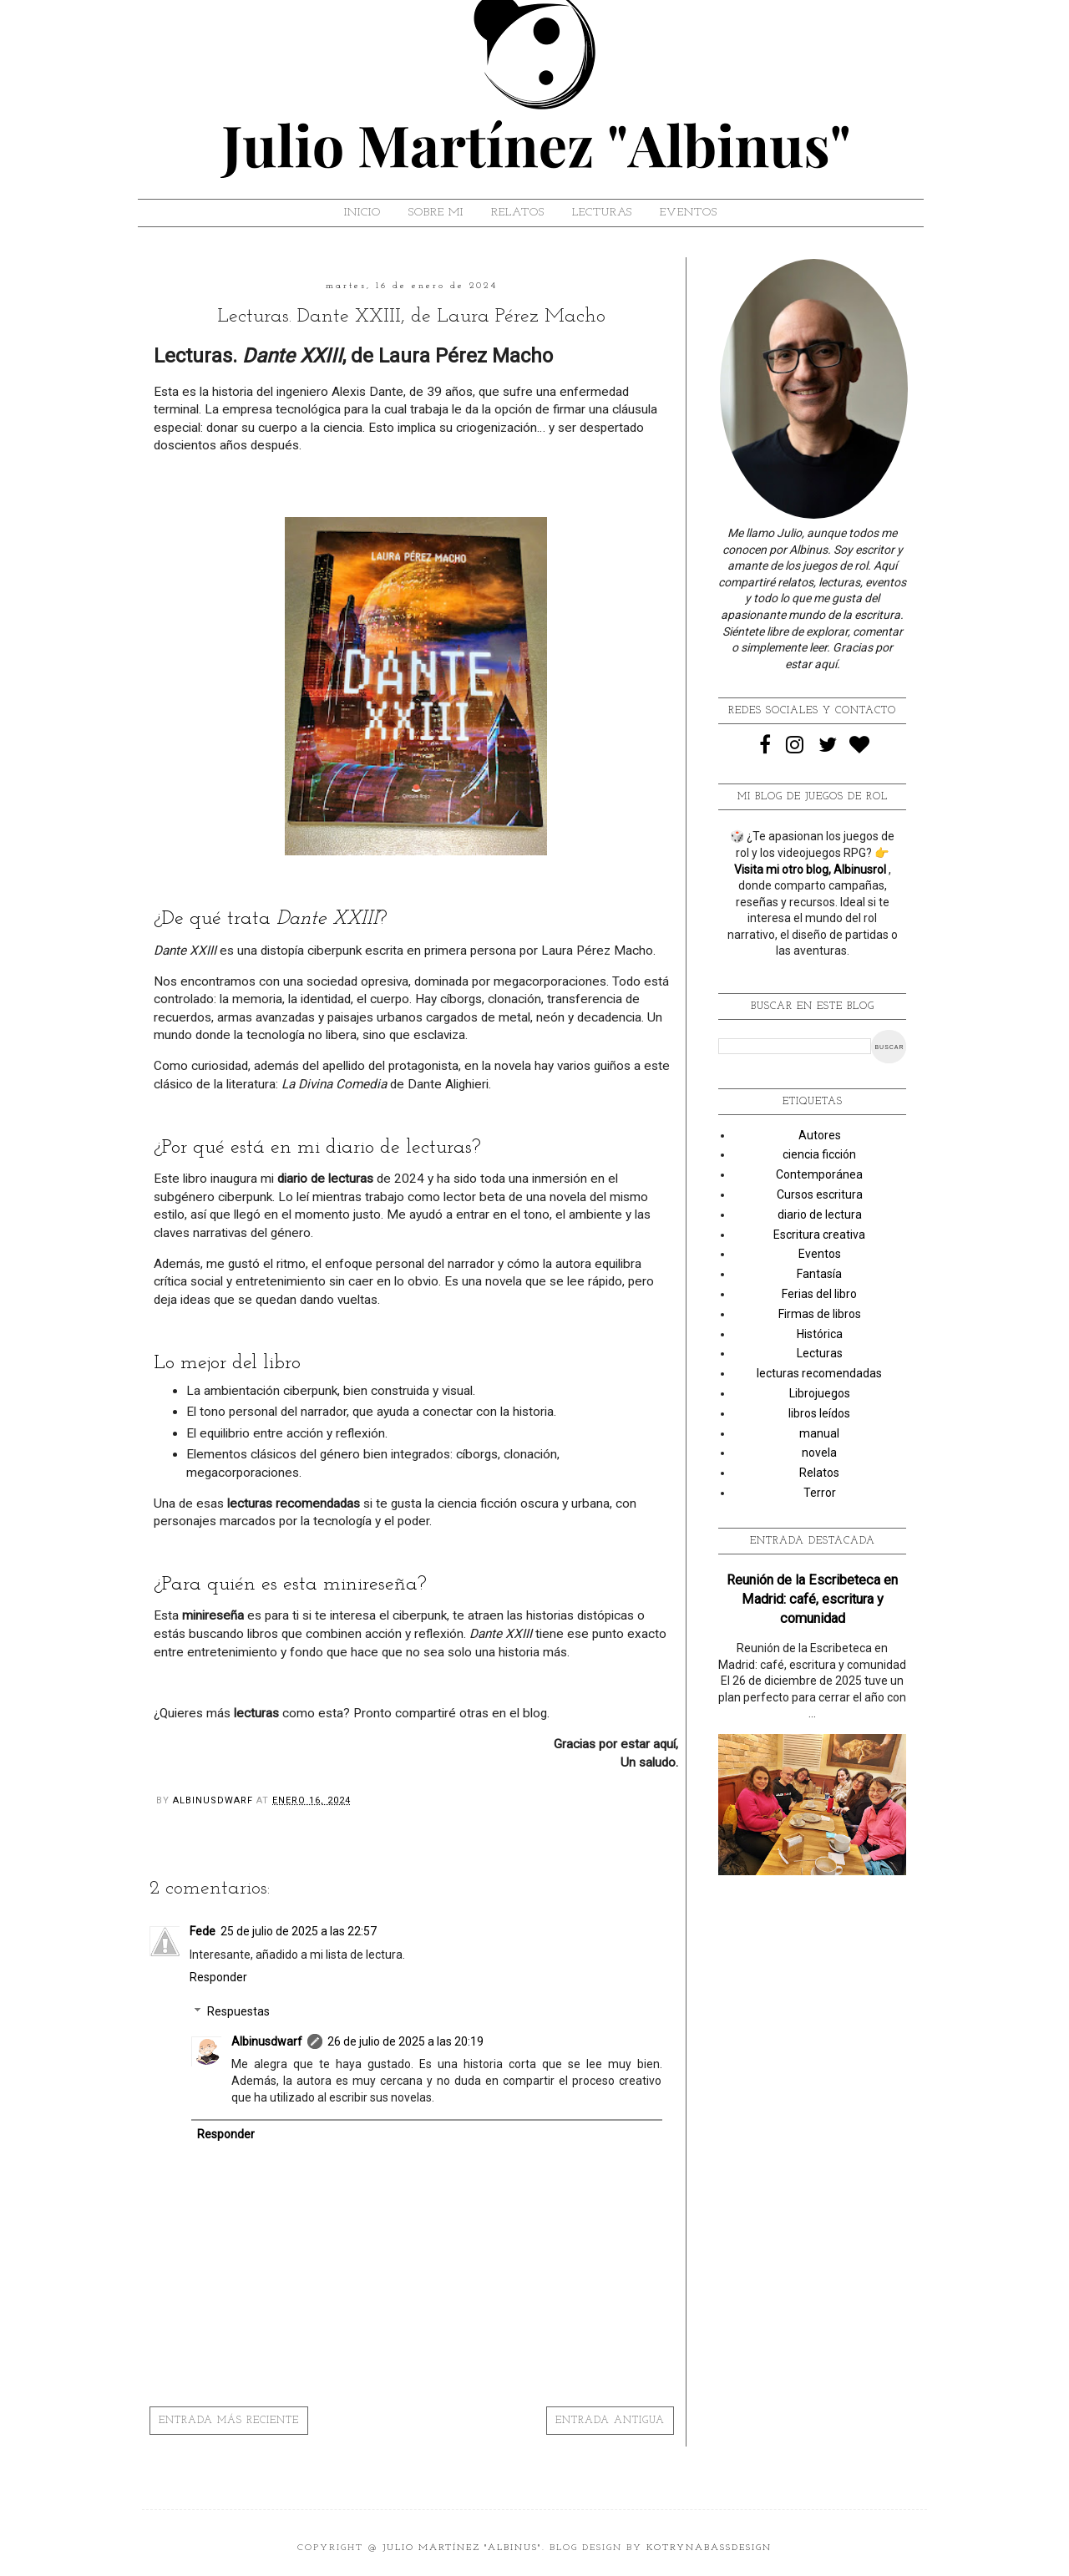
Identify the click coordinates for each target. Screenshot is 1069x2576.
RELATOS (518, 212)
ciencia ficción (819, 1154)
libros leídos (819, 1413)
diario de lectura (820, 1214)
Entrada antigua (610, 2421)
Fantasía (819, 1273)
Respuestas (238, 2011)
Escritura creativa (819, 1234)
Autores (819, 1135)
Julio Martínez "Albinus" (462, 2548)
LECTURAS (602, 212)
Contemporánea (819, 1174)
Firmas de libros (819, 1314)
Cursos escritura (820, 1194)
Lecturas (820, 1353)
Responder (218, 1977)
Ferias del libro (819, 1294)
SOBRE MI (436, 212)
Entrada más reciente (229, 2421)
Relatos (819, 1472)
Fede (202, 1931)
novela (819, 1452)
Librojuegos (819, 1393)
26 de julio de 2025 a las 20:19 (405, 2041)
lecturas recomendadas (819, 1373)
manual (819, 1433)
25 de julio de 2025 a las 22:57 (298, 1931)
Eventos (819, 1253)
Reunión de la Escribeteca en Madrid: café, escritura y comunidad (812, 1599)
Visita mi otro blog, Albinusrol (811, 869)
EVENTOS (688, 212)
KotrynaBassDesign (709, 2548)
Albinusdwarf (266, 2041)
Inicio (362, 212)
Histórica (820, 1334)
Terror (819, 1492)
